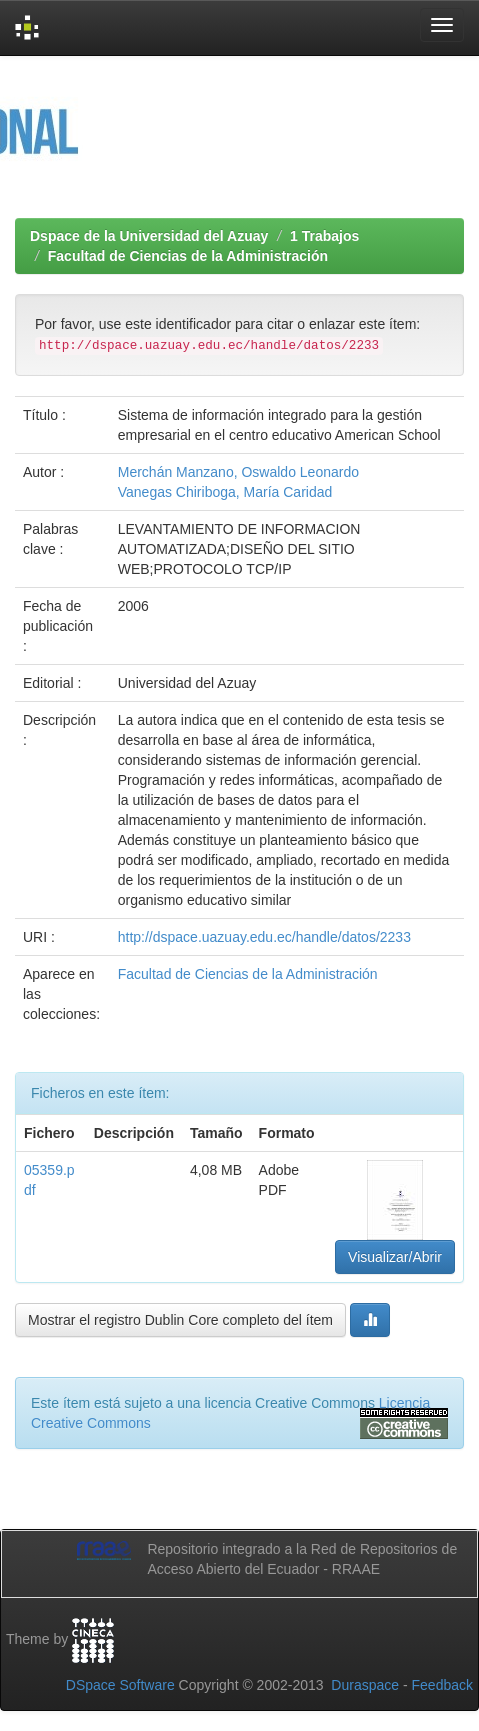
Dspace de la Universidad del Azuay (149, 236)
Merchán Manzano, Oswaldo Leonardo (238, 472)
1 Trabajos (324, 236)
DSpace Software (120, 1685)
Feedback (442, 1685)
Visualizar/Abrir (395, 1257)
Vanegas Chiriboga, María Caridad (225, 492)
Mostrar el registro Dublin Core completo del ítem (180, 1320)
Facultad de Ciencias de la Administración (188, 256)
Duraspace (365, 1685)
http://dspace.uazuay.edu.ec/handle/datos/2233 (264, 937)
